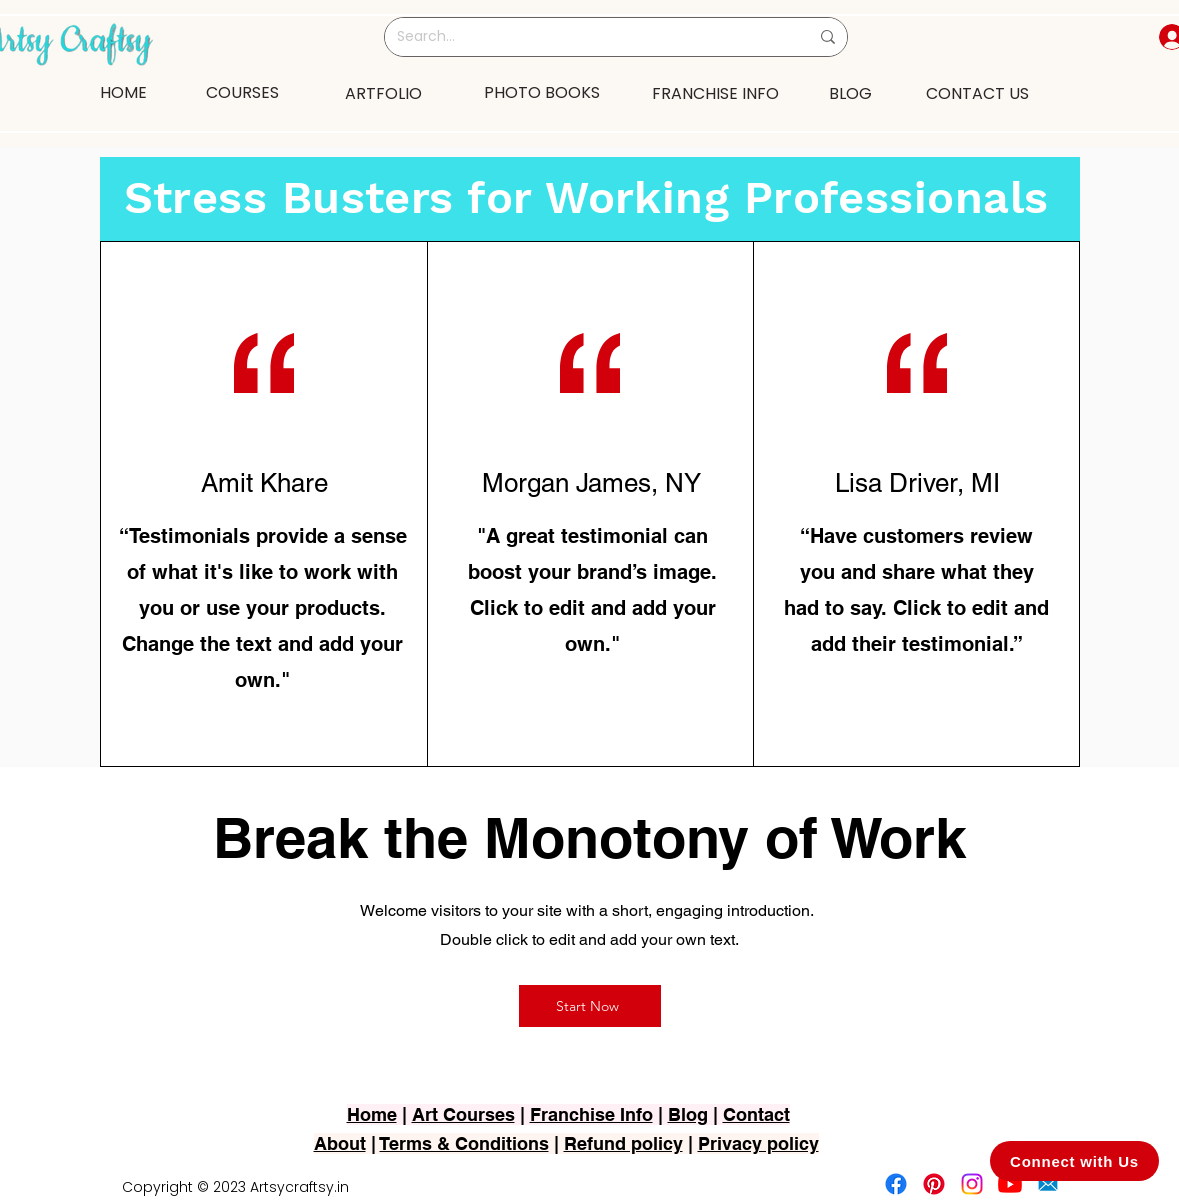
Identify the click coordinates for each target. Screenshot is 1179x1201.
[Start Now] (590, 1006)
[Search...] (588, 37)
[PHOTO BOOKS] (542, 92)
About (340, 1143)
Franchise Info (591, 1114)
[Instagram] (972, 1184)
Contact (756, 1114)
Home (372, 1114)
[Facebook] (896, 1184)
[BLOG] (850, 93)
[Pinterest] (934, 1184)
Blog (688, 1114)
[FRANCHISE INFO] (716, 93)
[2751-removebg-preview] (1048, 1184)
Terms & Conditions (464, 1143)
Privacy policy (758, 1143)
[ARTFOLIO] (384, 93)
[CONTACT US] (978, 93)
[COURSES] (243, 92)
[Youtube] (1010, 1184)
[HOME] (124, 92)
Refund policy (623, 1143)
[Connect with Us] (1074, 1161)
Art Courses (463, 1114)
